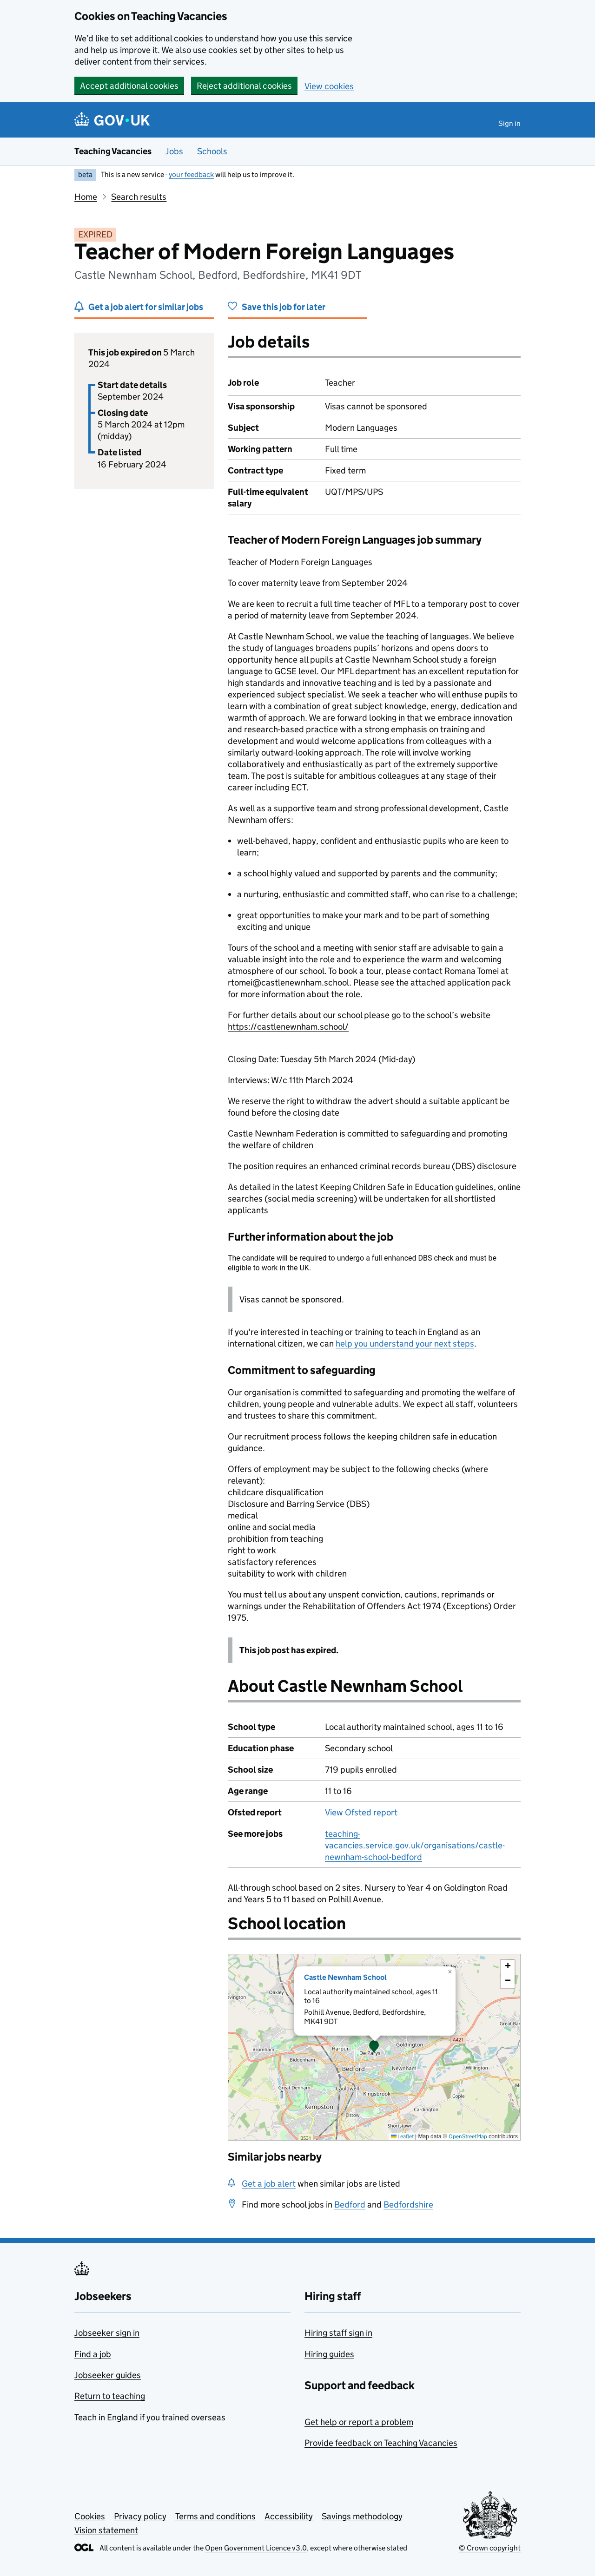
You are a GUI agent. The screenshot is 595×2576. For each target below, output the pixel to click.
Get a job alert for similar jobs (145, 307)
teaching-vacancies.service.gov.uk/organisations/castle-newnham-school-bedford (415, 1845)
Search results (138, 196)
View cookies (329, 86)
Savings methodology (362, 2516)
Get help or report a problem (358, 2422)
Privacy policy (140, 2516)
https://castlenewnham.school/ (288, 1026)
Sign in (509, 123)
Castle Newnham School (345, 1977)
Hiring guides (329, 2354)
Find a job (92, 2354)
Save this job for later (283, 307)
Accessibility (288, 2516)
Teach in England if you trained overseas (149, 2417)
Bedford (349, 2204)
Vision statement (106, 2530)
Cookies (89, 2516)
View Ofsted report (361, 1812)
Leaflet (402, 2136)
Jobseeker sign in (106, 2332)
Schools (212, 151)
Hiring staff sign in (338, 2332)
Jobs (174, 151)
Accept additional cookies (129, 85)
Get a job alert (269, 2183)
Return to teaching (109, 2396)
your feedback (191, 174)
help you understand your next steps (405, 1343)
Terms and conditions (215, 2516)
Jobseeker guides (107, 2375)
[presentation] (374, 2047)
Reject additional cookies (244, 85)
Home (85, 196)
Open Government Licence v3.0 (256, 2547)
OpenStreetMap (468, 2136)
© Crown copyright (490, 2547)
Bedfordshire (408, 2204)
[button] (374, 2047)
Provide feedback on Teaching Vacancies (380, 2443)
